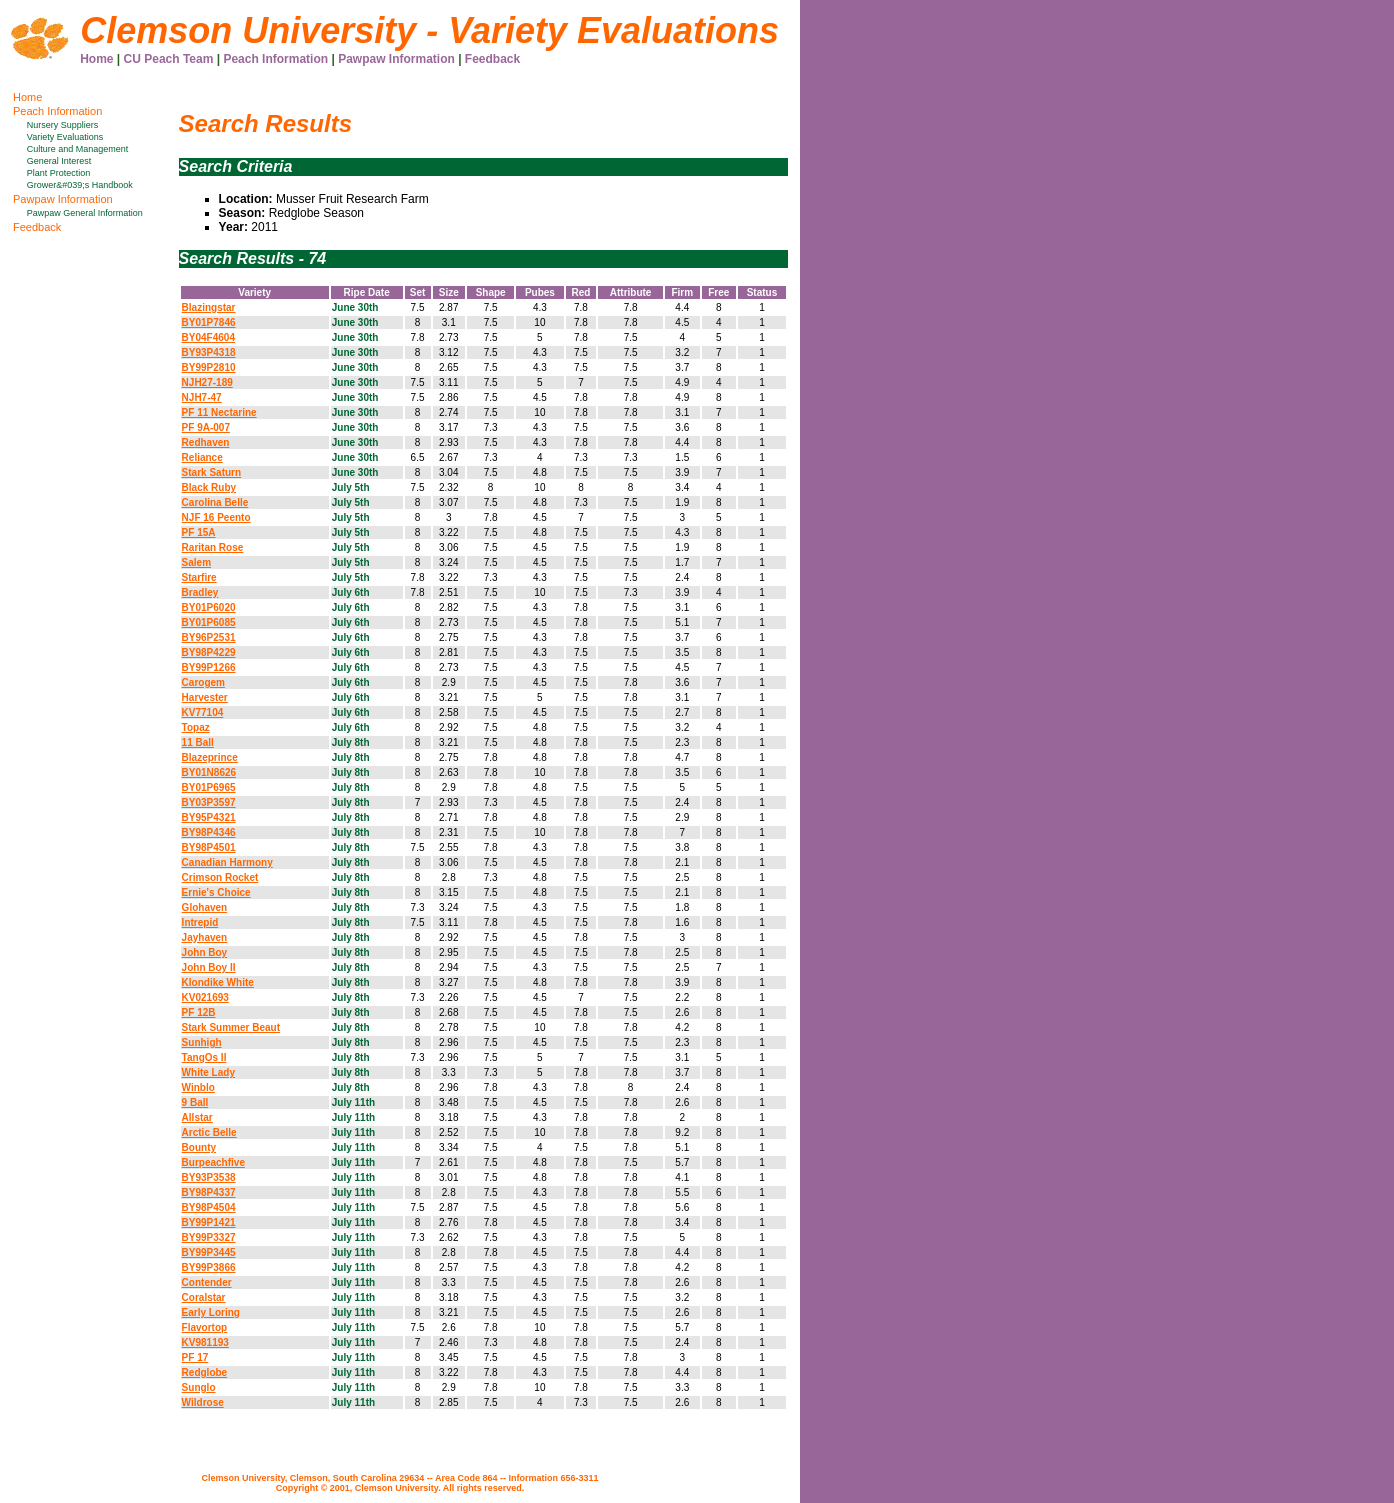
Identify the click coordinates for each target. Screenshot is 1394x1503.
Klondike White (218, 982)
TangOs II (204, 1057)
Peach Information (275, 59)
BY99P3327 (209, 1237)
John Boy (205, 952)
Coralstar (204, 1297)
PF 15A (199, 532)
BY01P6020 (209, 607)
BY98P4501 (209, 847)
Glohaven (205, 907)
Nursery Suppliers (63, 125)
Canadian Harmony (227, 862)
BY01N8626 (209, 772)
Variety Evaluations (65, 137)
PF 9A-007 (206, 427)
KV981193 (205, 1342)
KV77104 (203, 712)
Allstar (197, 1117)
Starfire (199, 577)
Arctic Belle (209, 1132)
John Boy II (209, 967)
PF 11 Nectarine (219, 412)
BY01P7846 (209, 322)
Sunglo (199, 1387)
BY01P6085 (209, 622)
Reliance (202, 457)
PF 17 (195, 1357)
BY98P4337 (209, 1192)
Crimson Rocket (220, 877)
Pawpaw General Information (85, 213)
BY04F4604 (208, 337)
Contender (207, 1282)
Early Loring (211, 1312)
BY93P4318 (209, 352)
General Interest (59, 161)
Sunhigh (202, 1042)
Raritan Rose (213, 547)
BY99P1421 (209, 1222)
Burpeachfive (213, 1162)
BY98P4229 (209, 652)
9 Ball (195, 1102)
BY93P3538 (209, 1177)
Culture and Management (78, 149)
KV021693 (205, 997)
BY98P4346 (209, 832)
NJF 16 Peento (216, 517)
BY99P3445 (209, 1252)
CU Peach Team (169, 59)
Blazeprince (210, 757)
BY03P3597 (209, 802)
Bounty (199, 1147)
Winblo (198, 1087)
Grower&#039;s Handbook (80, 185)
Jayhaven (205, 937)
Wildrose (203, 1402)
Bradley (200, 592)
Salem (196, 562)
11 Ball (198, 742)
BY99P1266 (209, 667)
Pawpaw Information (396, 59)
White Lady (208, 1072)
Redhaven (206, 442)
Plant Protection (59, 173)
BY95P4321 (209, 817)
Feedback (492, 59)
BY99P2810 (209, 367)
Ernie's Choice (216, 892)
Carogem (203, 682)
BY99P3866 (209, 1267)
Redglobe (205, 1372)
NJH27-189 (207, 382)
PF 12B (199, 1012)
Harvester (205, 697)
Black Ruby (209, 487)
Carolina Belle (215, 502)
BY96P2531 (209, 637)
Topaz (196, 727)
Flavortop (205, 1327)
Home (96, 59)
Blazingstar (209, 307)
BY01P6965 (209, 787)
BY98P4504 (209, 1207)
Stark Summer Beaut (231, 1027)
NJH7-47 (202, 397)
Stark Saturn (211, 472)
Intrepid (200, 922)
